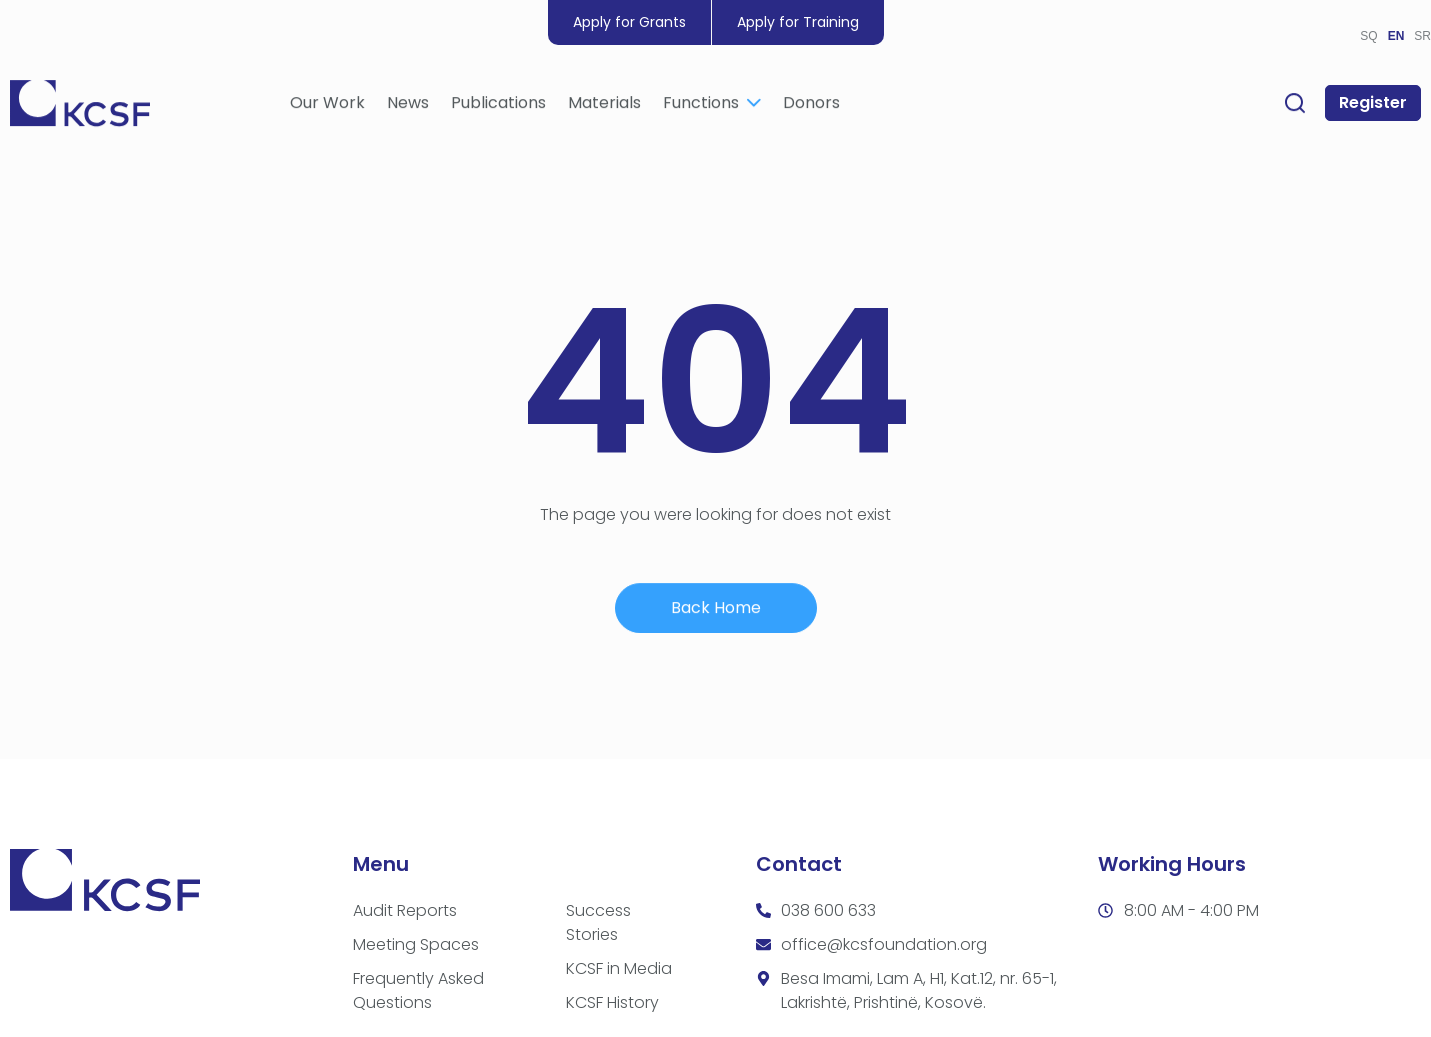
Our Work (327, 105)
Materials (604, 105)
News (408, 105)
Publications (498, 105)
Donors (811, 105)
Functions (712, 105)
